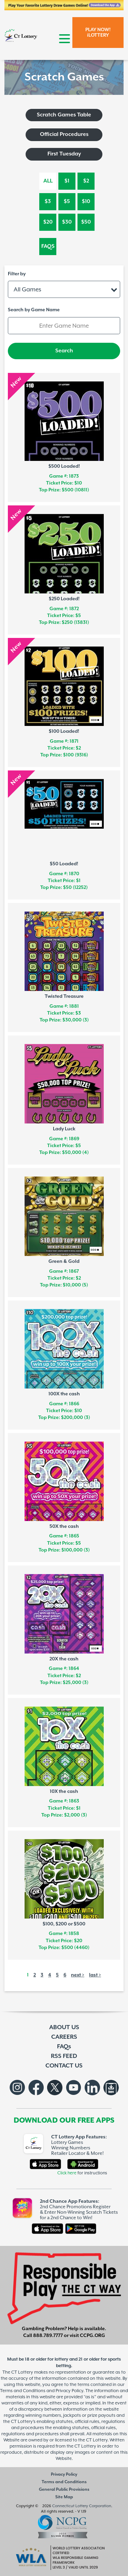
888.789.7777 (48, 2335)
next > (77, 1975)
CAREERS (64, 2037)
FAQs (48, 246)
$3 (48, 201)
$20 (48, 222)
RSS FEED (64, 2056)
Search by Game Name (34, 310)
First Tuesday (64, 154)
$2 (86, 181)
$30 (67, 222)
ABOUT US (64, 2027)
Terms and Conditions (64, 2482)
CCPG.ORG (92, 2335)
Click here (66, 2173)
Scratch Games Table (64, 115)
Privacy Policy (64, 2474)
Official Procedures (64, 134)
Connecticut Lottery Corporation (81, 2506)
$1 (67, 181)
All (48, 181)
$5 (67, 201)
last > (95, 1975)
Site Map (64, 2497)
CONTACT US (64, 2065)
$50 (86, 222)
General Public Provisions (64, 2489)
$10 (86, 201)
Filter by (17, 274)
